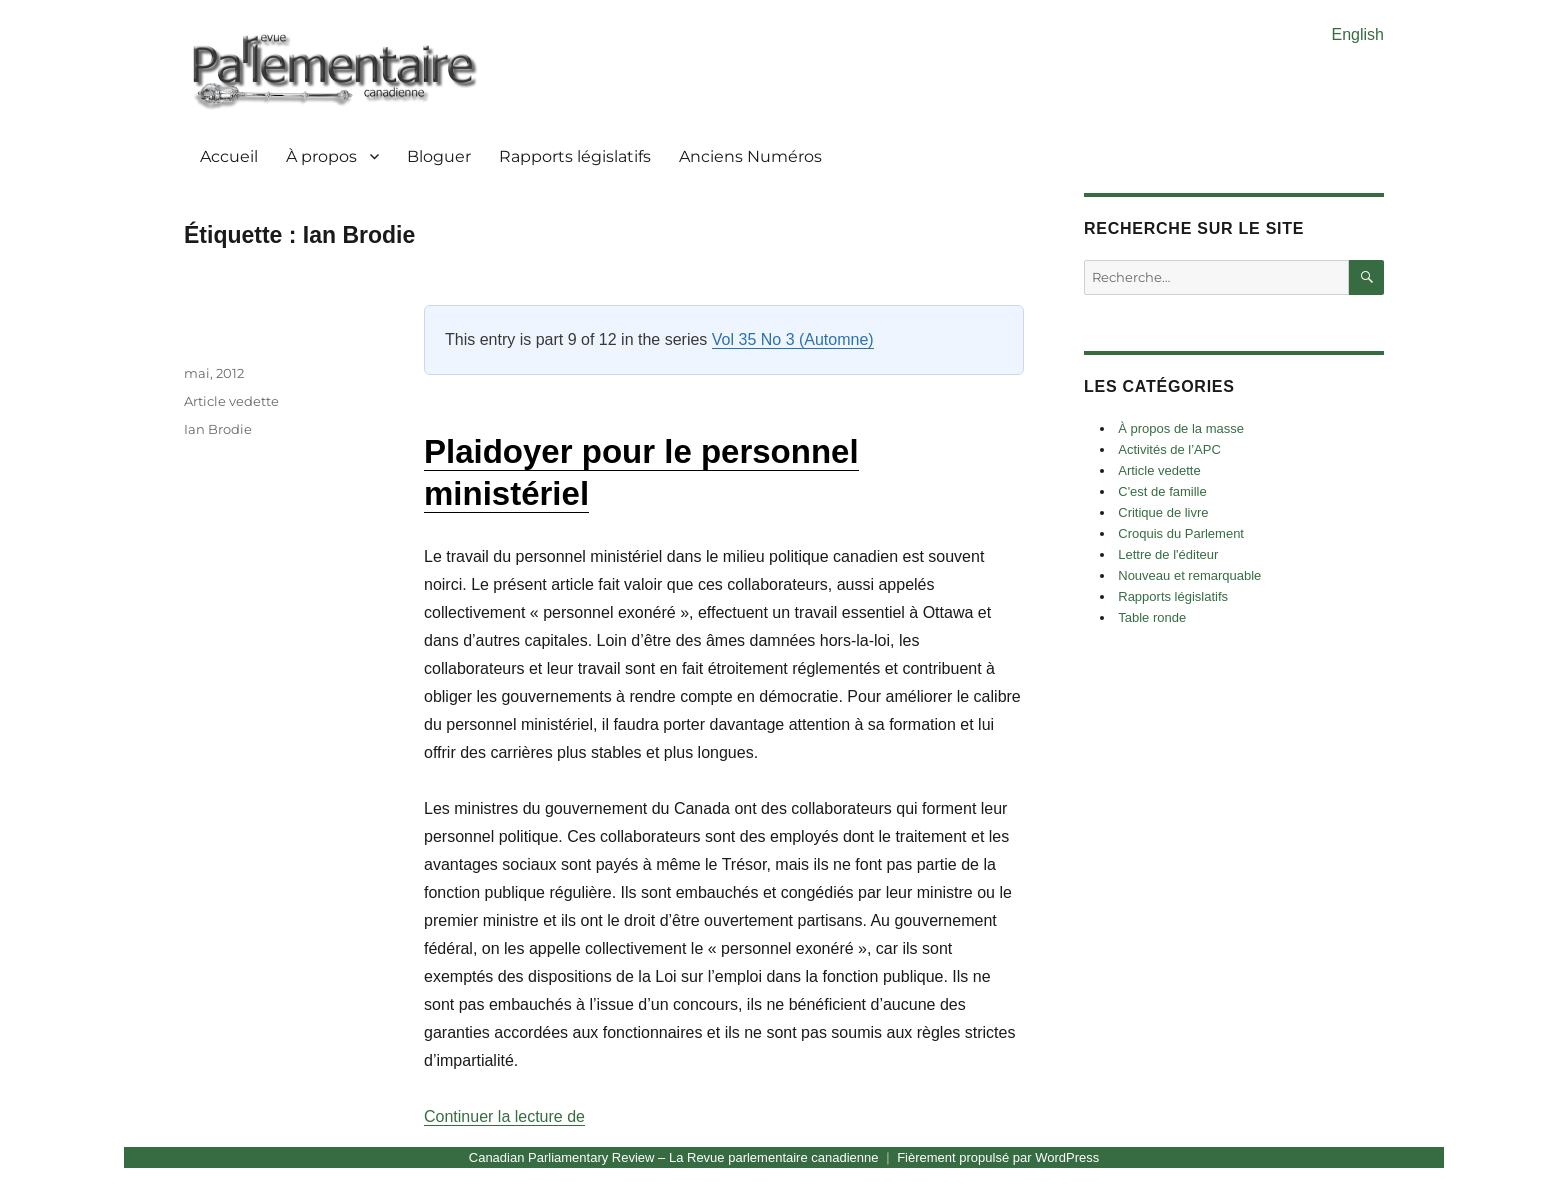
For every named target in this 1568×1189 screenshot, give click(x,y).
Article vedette (231, 401)
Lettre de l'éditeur (1168, 554)
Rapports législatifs (575, 156)
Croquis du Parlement (1181, 533)
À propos (321, 156)
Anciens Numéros (750, 156)
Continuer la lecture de (504, 1116)
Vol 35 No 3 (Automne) (793, 339)
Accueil (229, 156)
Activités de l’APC (1169, 449)
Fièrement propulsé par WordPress (998, 1157)
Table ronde (1152, 617)
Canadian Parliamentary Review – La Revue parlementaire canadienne (674, 1157)
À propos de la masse (1181, 428)
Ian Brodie (218, 429)
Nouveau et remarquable (1189, 575)
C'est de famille (1162, 491)
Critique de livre (1163, 512)
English (1358, 34)
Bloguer (439, 156)
